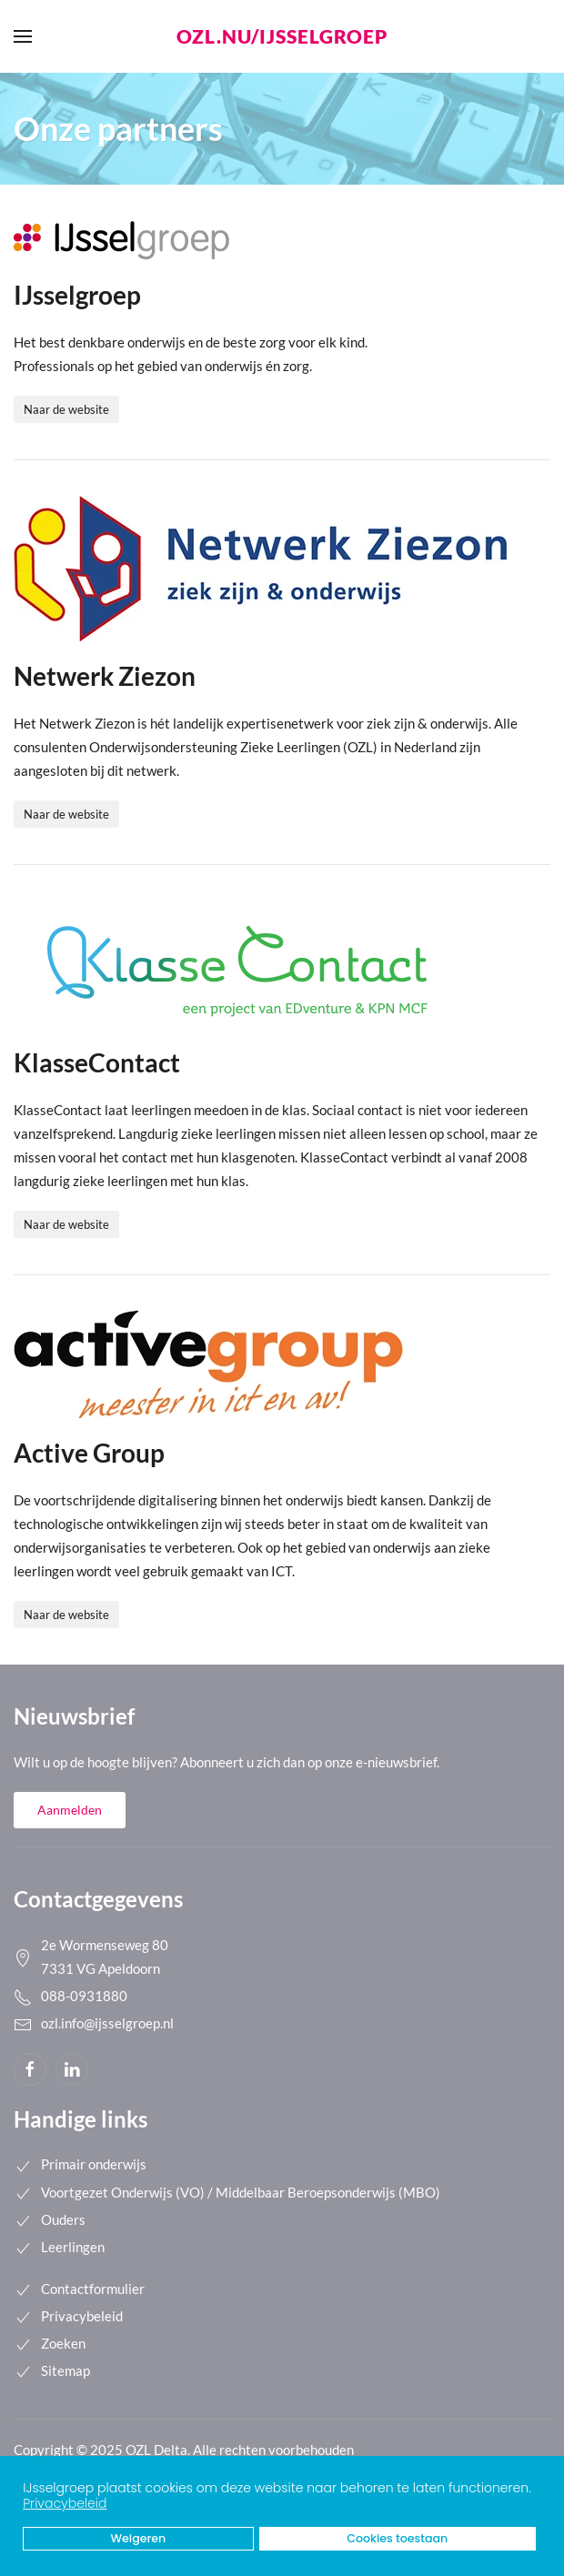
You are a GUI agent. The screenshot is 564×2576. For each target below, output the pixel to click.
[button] (536, 2489)
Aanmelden (69, 1809)
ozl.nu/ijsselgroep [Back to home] (282, 36)
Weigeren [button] (138, 2538)
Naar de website (66, 409)
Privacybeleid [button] (64, 2503)
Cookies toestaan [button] (397, 2538)
